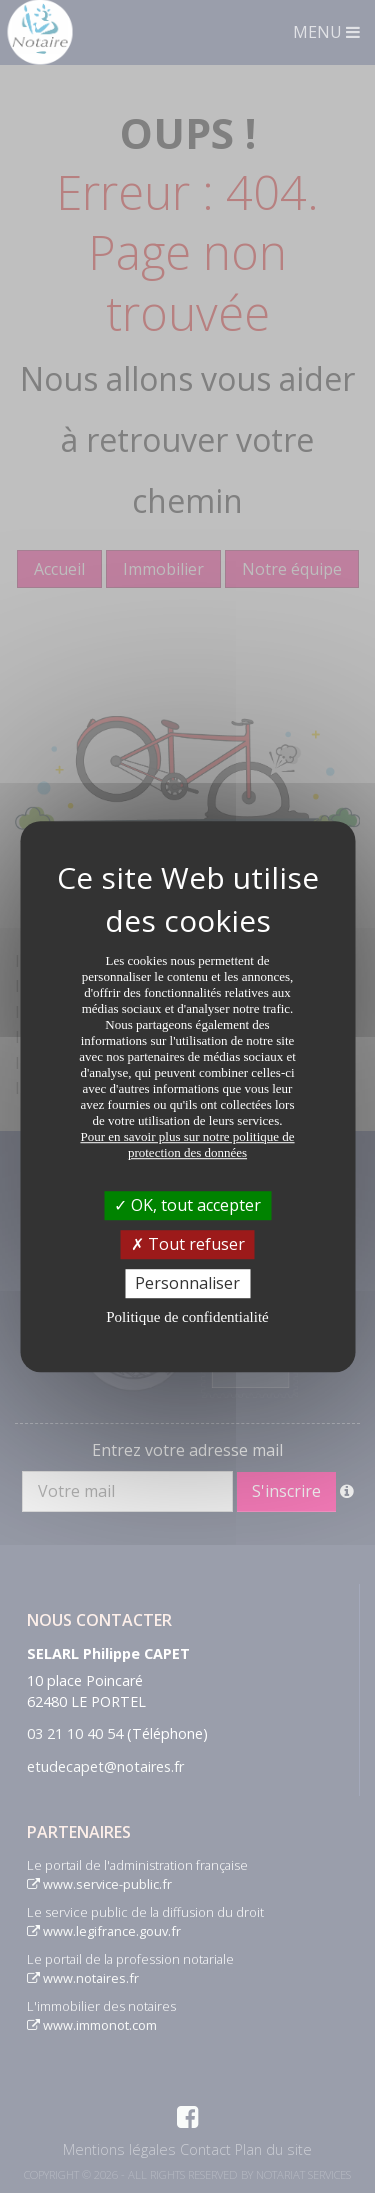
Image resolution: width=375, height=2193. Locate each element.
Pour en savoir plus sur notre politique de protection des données (187, 1144)
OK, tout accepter (187, 1205)
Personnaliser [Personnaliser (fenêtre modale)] (187, 1283)
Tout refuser (188, 1244)
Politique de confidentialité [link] (187, 1317)
